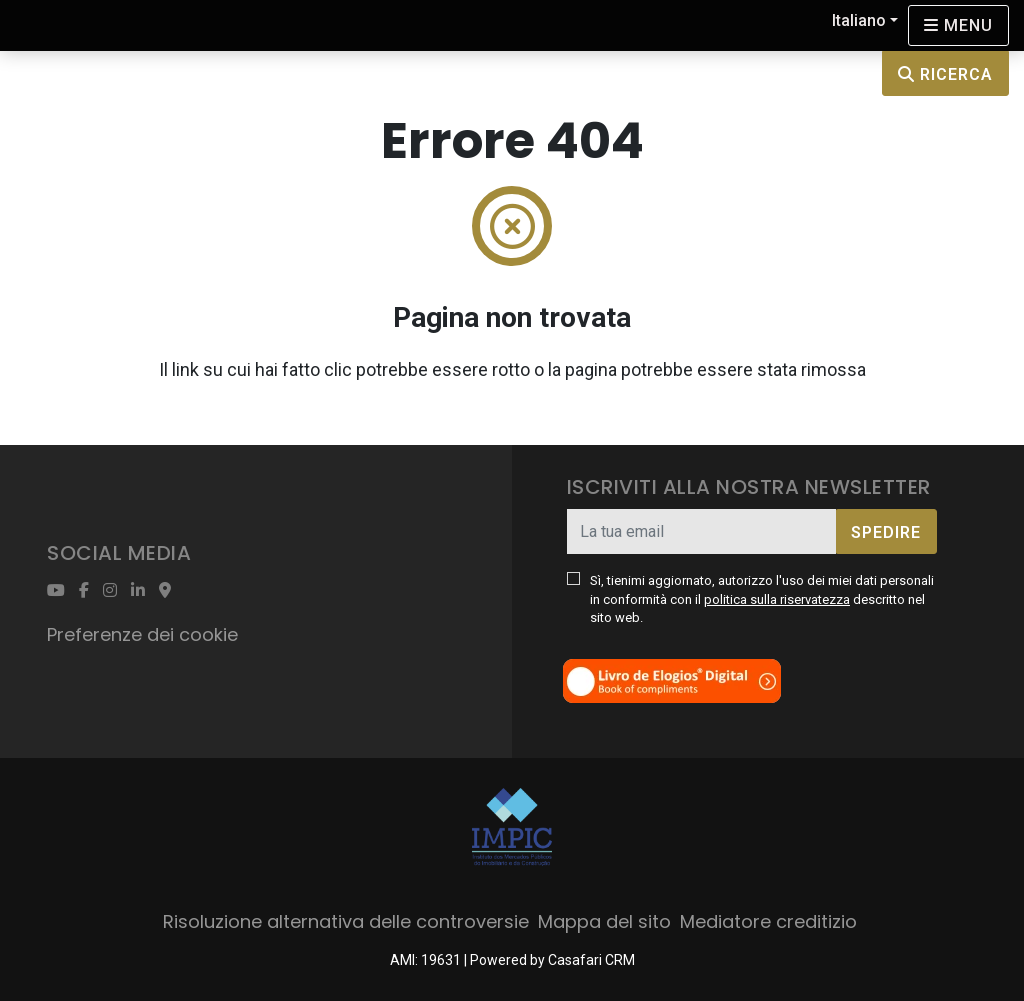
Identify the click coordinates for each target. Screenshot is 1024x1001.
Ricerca (945, 74)
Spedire (886, 532)
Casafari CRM (591, 960)
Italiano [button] (859, 20)
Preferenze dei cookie (142, 634)
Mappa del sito (604, 921)
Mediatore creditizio (768, 921)
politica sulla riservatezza (777, 599)
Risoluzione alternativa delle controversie (346, 921)
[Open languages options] (958, 25)
